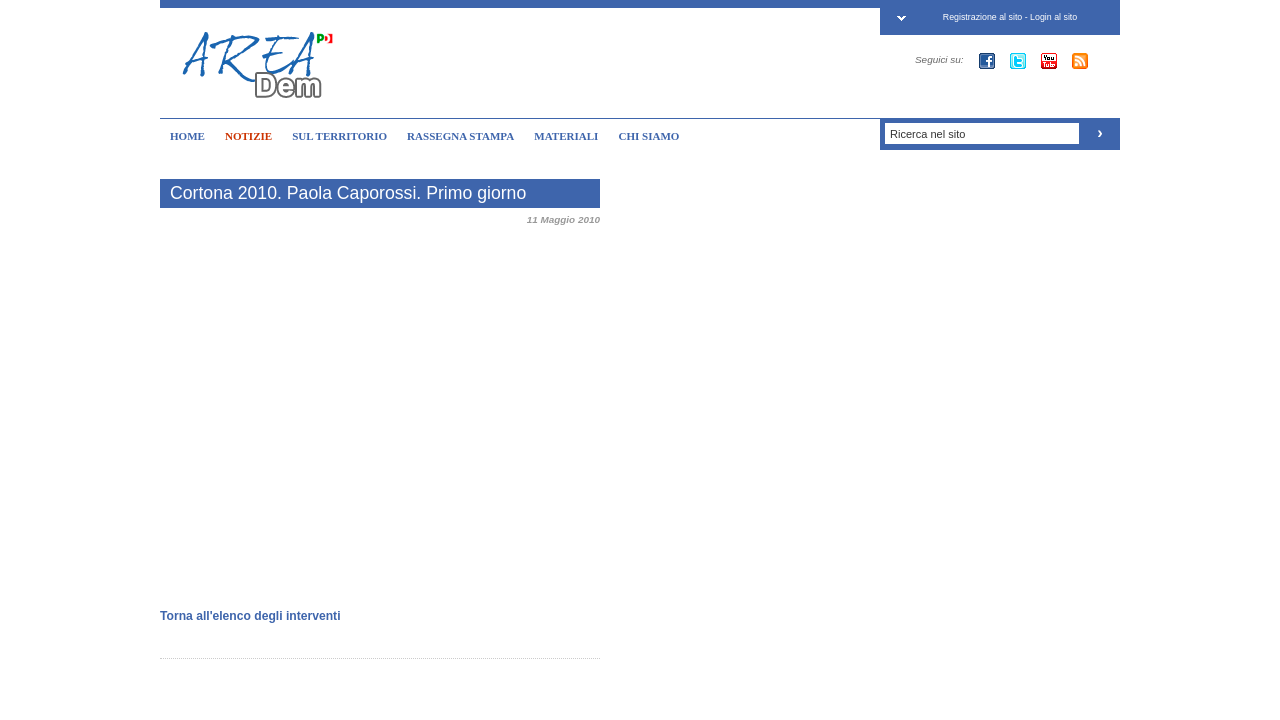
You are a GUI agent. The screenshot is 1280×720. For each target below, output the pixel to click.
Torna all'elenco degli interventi (250, 616)
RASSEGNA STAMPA (460, 136)
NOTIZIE (248, 136)
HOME (187, 136)
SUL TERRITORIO (339, 136)
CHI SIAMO (648, 136)
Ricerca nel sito (927, 134)
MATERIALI (566, 136)
